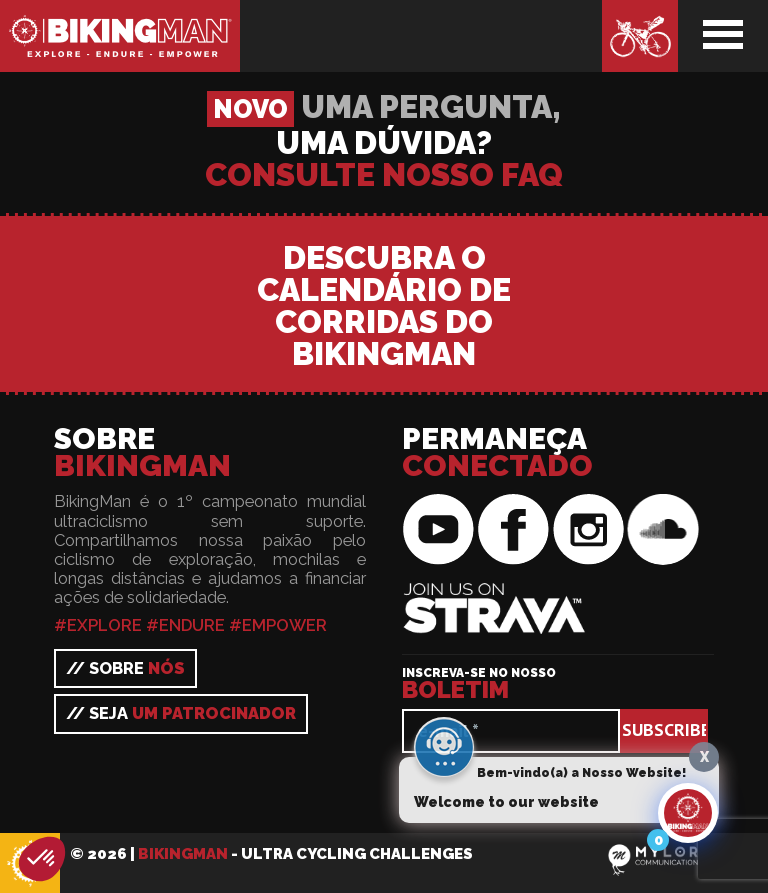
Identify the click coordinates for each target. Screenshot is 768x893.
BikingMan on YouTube (438, 530)
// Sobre (125, 668)
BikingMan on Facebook (513, 530)
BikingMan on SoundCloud (663, 530)
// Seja (181, 713)
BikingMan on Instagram (588, 530)
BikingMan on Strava (483, 595)
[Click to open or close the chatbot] (688, 813)
